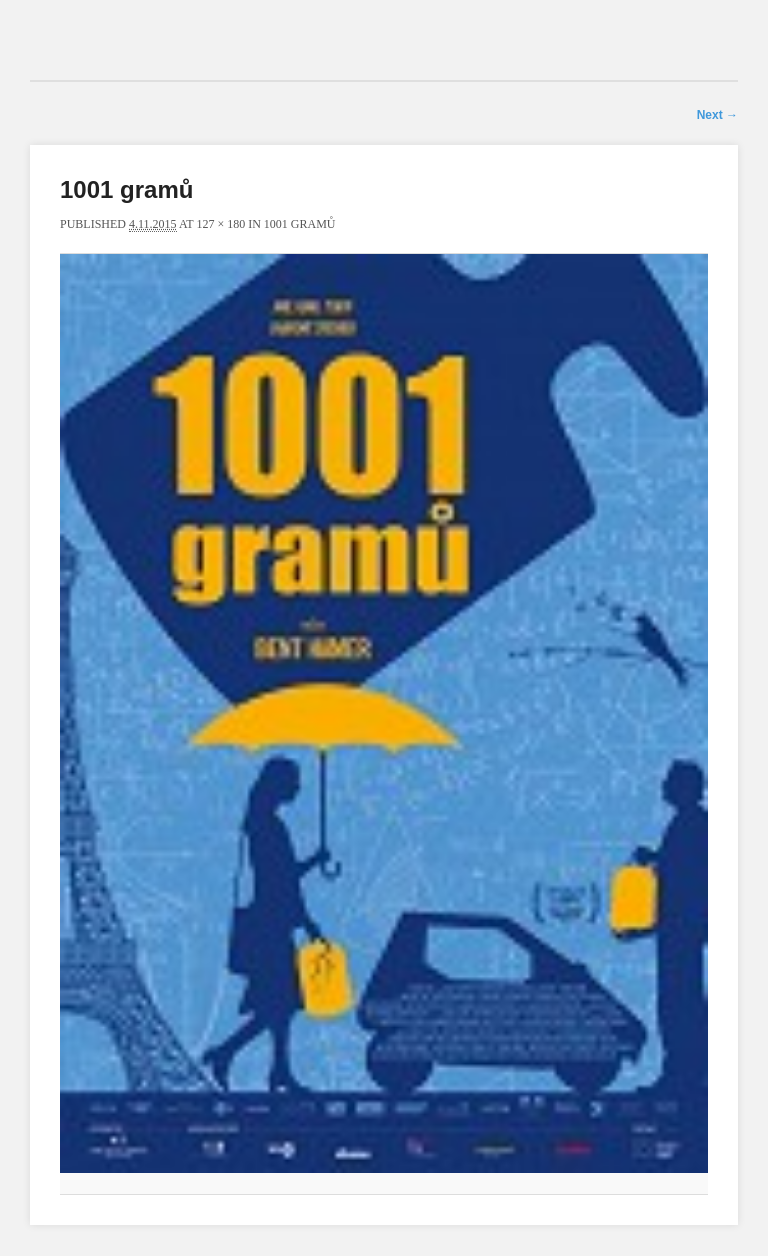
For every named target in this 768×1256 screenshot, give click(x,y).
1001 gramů (300, 224)
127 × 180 (220, 224)
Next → (717, 115)
